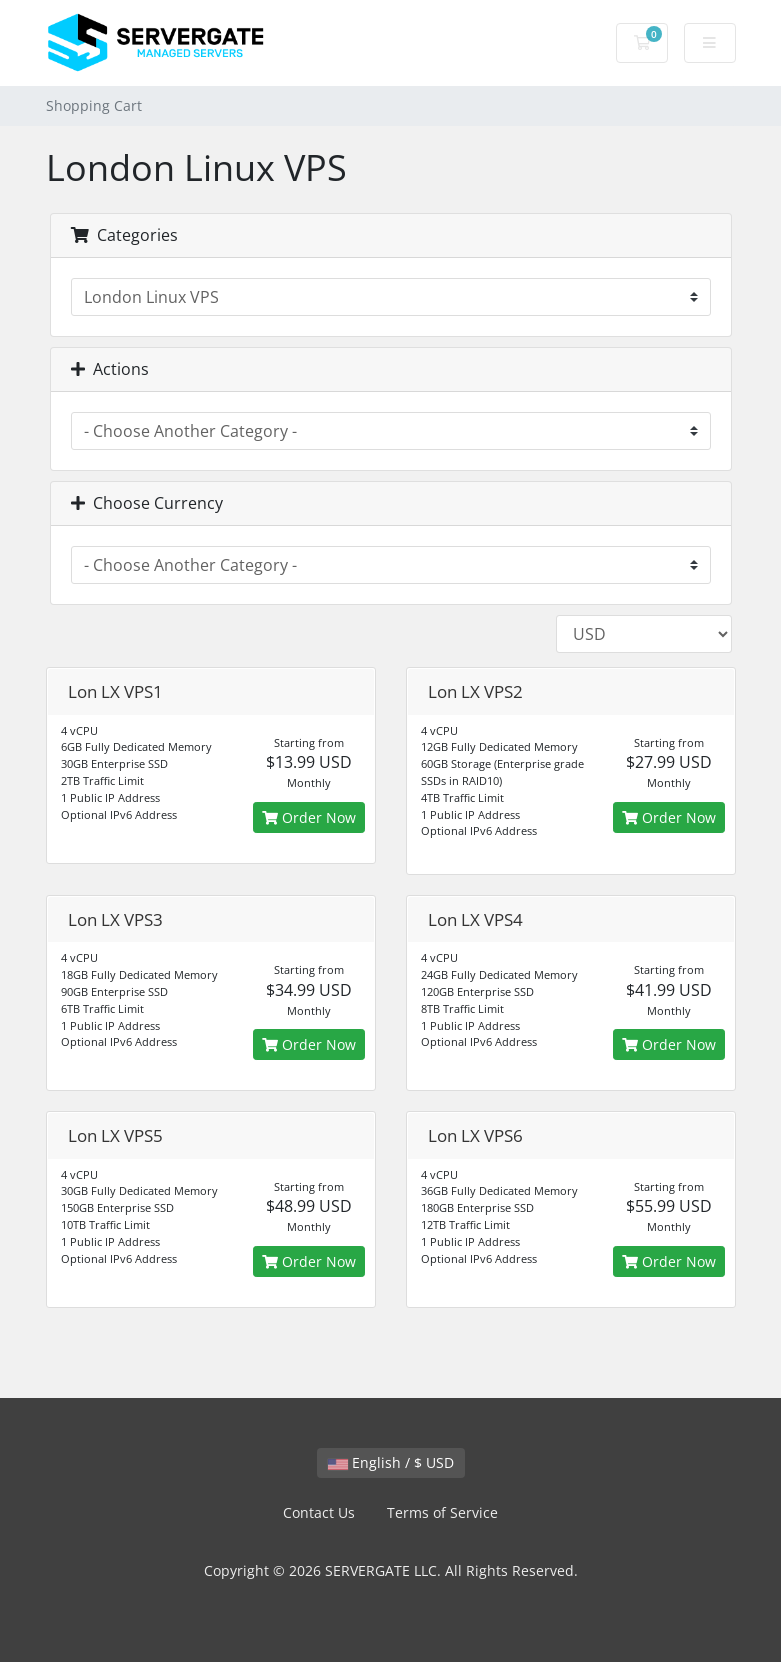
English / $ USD (391, 1462)
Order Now (309, 817)
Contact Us (319, 1512)
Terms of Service (442, 1512)
